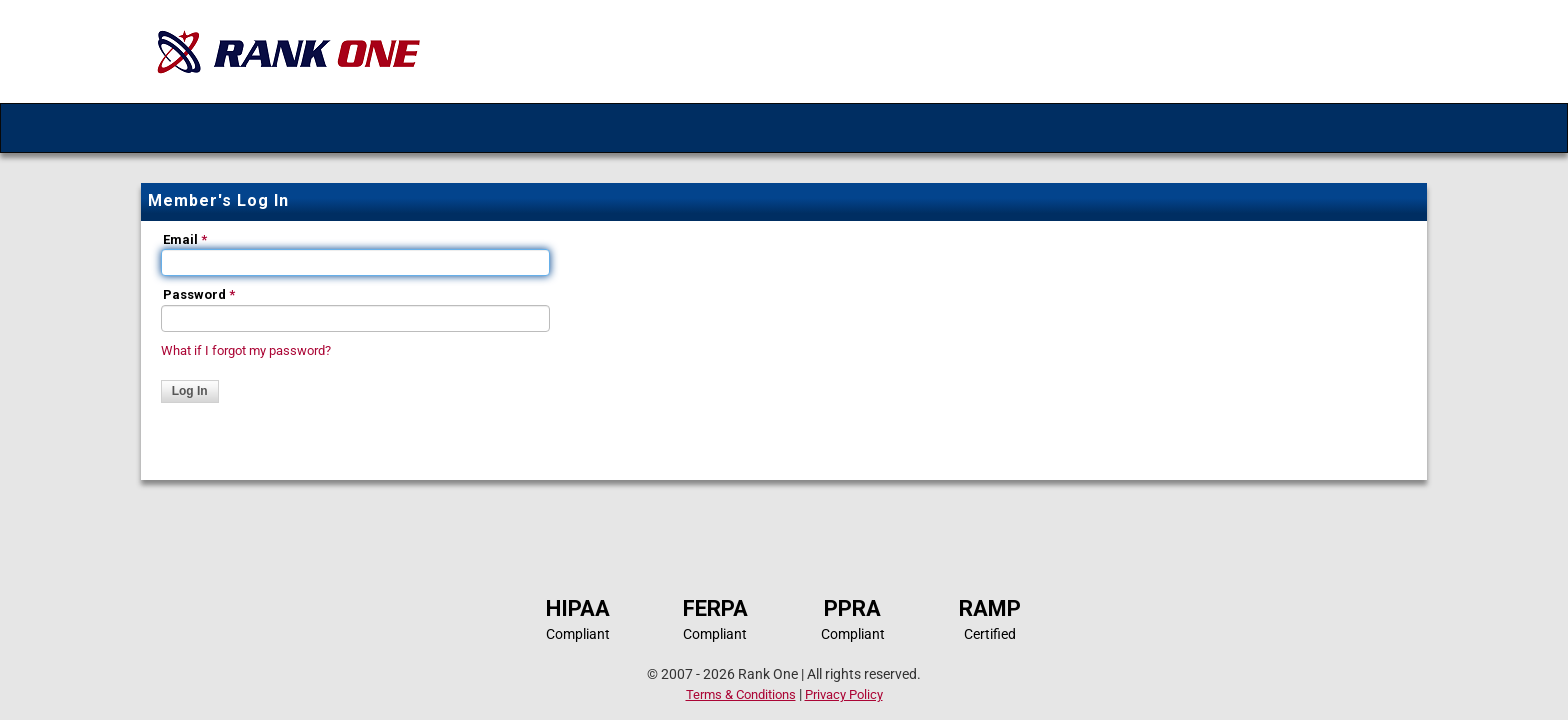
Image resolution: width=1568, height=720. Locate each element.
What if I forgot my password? (246, 350)
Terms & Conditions (741, 694)
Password (199, 294)
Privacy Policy (844, 694)
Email (185, 239)
